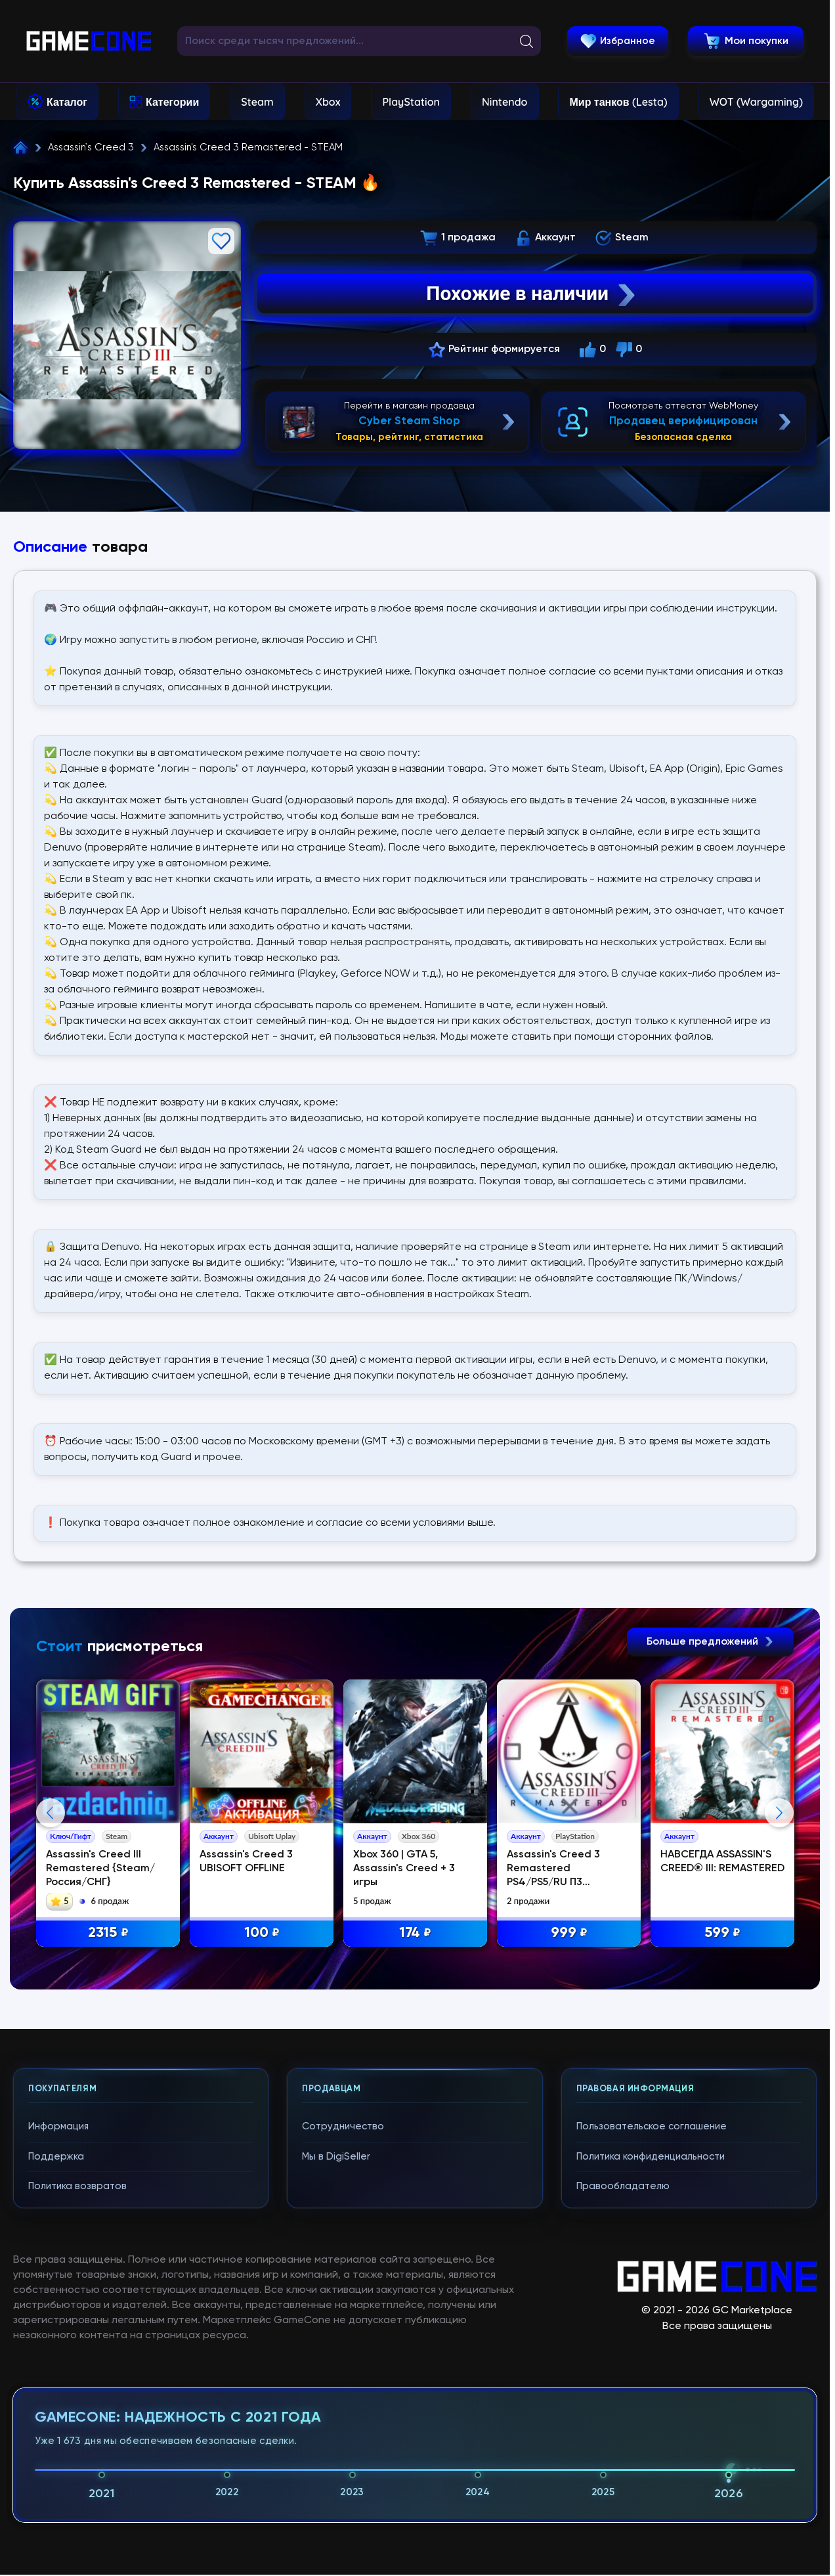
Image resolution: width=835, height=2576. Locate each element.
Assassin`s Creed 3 (91, 147)
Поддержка (56, 2424)
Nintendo (505, 101)
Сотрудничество (343, 2394)
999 (569, 1933)
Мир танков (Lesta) (618, 101)
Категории (172, 101)
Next (779, 1946)
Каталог (67, 101)
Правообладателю (623, 2453)
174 (415, 1933)
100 (262, 1933)
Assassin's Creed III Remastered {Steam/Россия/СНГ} (100, 1869)
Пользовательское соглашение (651, 2394)
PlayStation (411, 101)
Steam (257, 101)
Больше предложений (710, 1642)
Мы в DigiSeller (336, 2424)
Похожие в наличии (532, 293)
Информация (58, 2394)
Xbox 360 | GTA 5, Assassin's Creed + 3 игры (404, 1869)
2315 (108, 1933)
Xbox (328, 101)
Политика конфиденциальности (650, 2424)
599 (722, 1933)
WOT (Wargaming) (756, 101)
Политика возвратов (77, 2453)
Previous (50, 1946)
